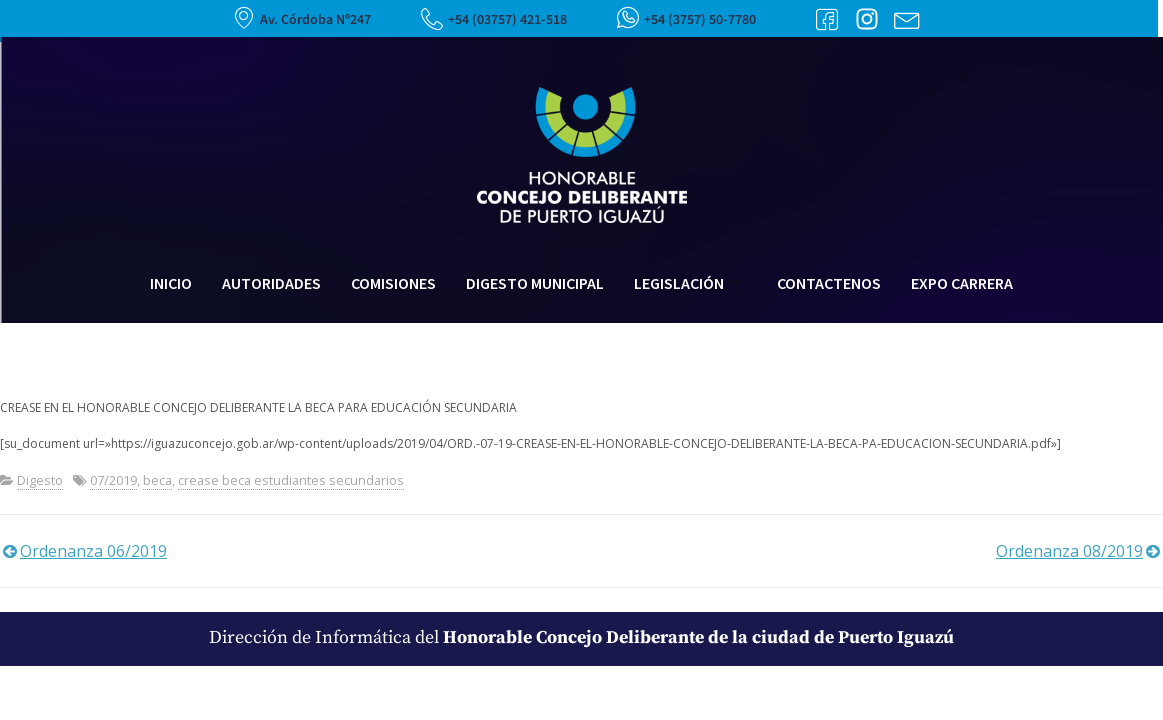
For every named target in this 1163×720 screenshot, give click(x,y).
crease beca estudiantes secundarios (291, 480)
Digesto (40, 480)
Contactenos (829, 283)
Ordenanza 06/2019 (93, 551)
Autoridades (271, 283)
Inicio (171, 283)
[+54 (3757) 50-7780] (628, 17)
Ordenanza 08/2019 (1069, 551)
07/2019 (113, 480)
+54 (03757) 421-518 (507, 20)
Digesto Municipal (535, 283)
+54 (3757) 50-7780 (700, 20)
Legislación (687, 283)
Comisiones (393, 283)
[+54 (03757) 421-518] (432, 19)
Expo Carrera (962, 283)
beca (157, 480)
